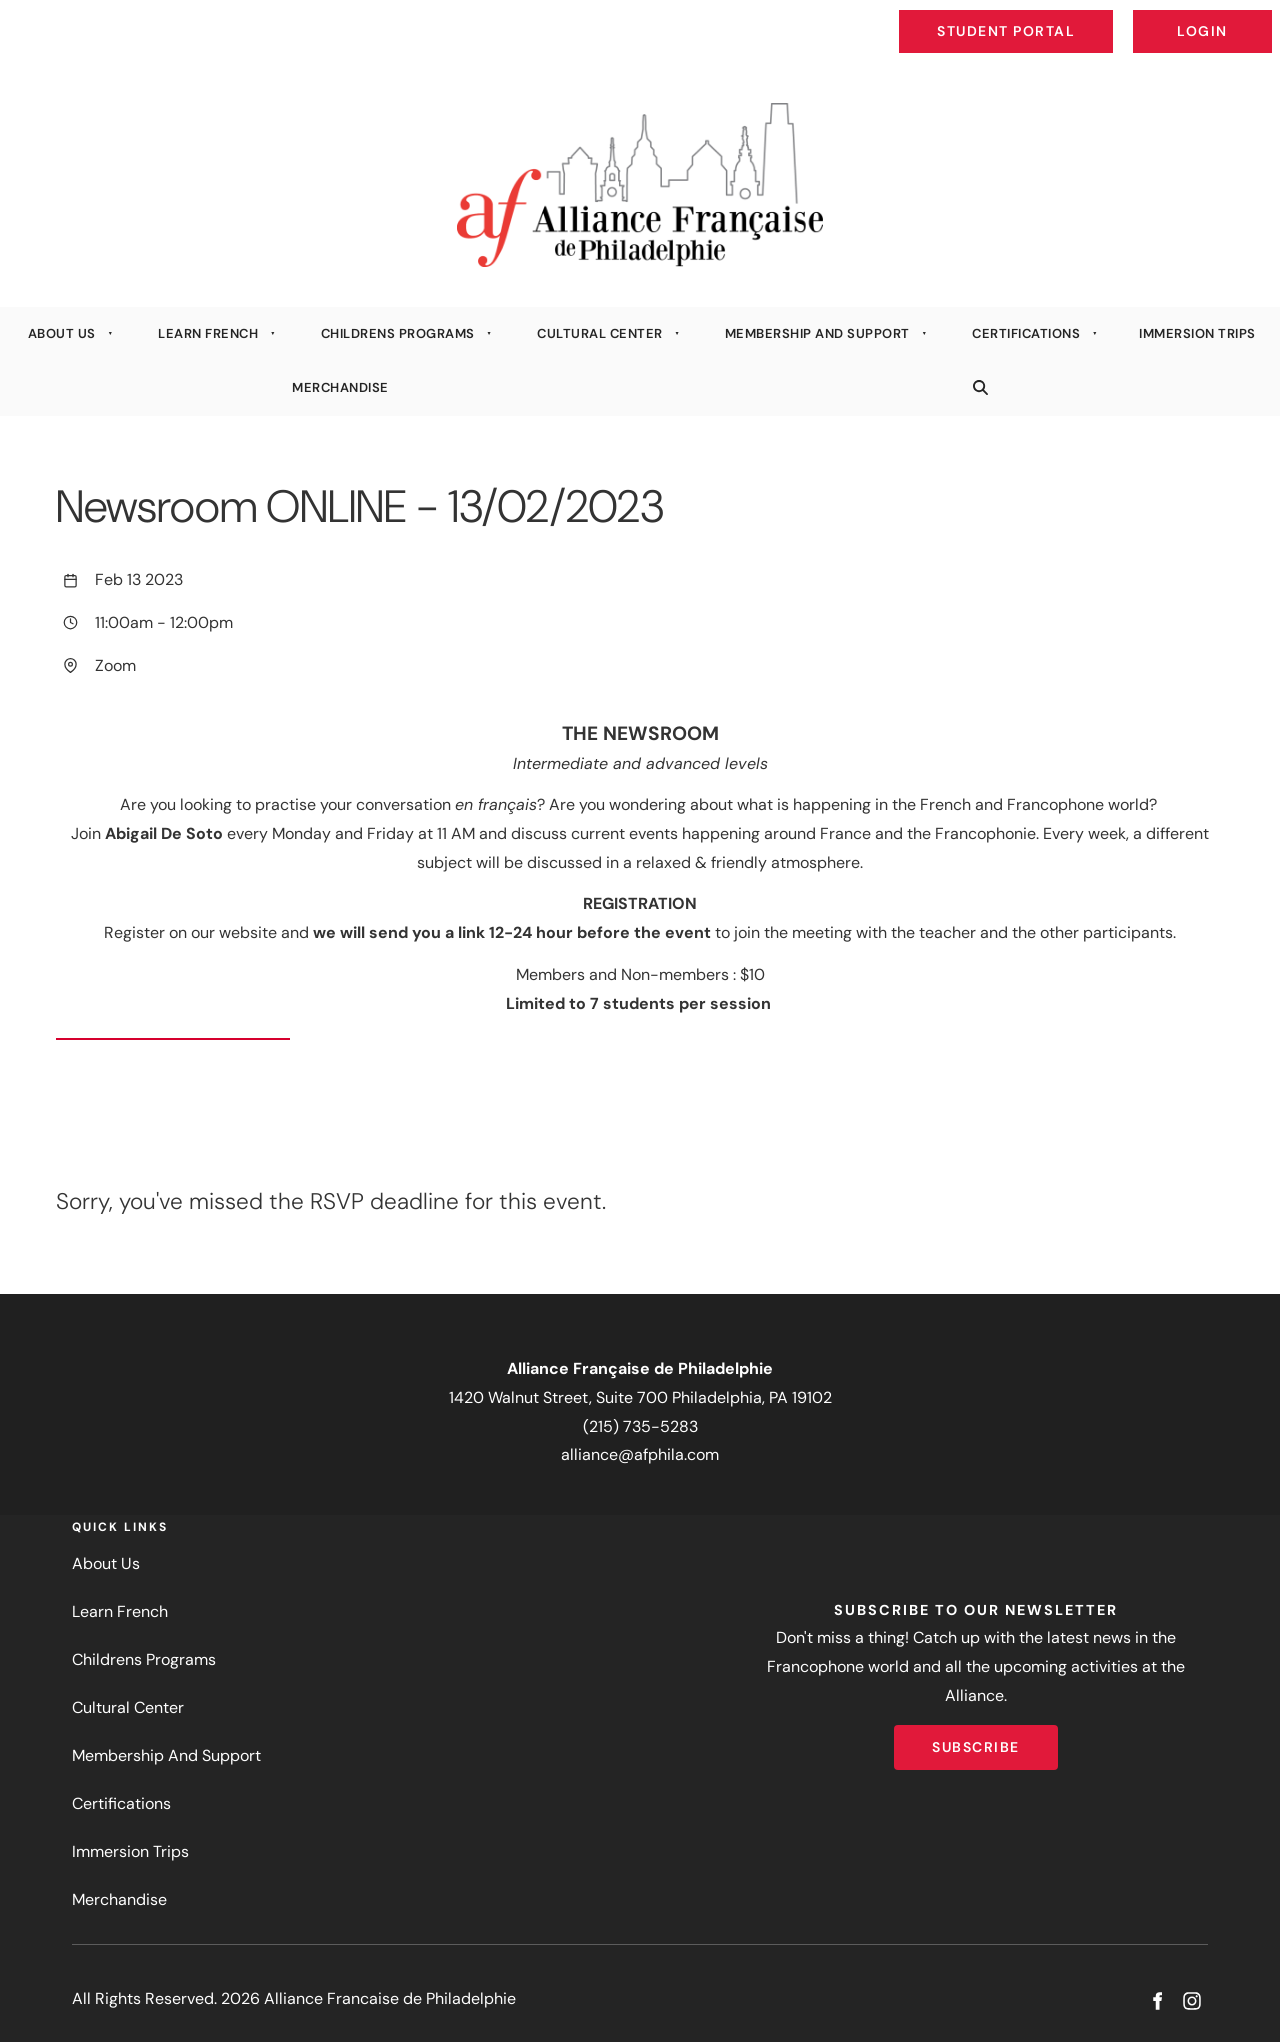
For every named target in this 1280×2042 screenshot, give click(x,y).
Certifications (1026, 333)
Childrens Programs (398, 333)
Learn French (208, 333)
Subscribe (976, 1739)
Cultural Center (600, 333)
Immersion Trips (130, 1851)
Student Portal (1052, 16)
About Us (62, 333)
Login (1255, 16)
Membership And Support (817, 333)
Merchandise (340, 387)
